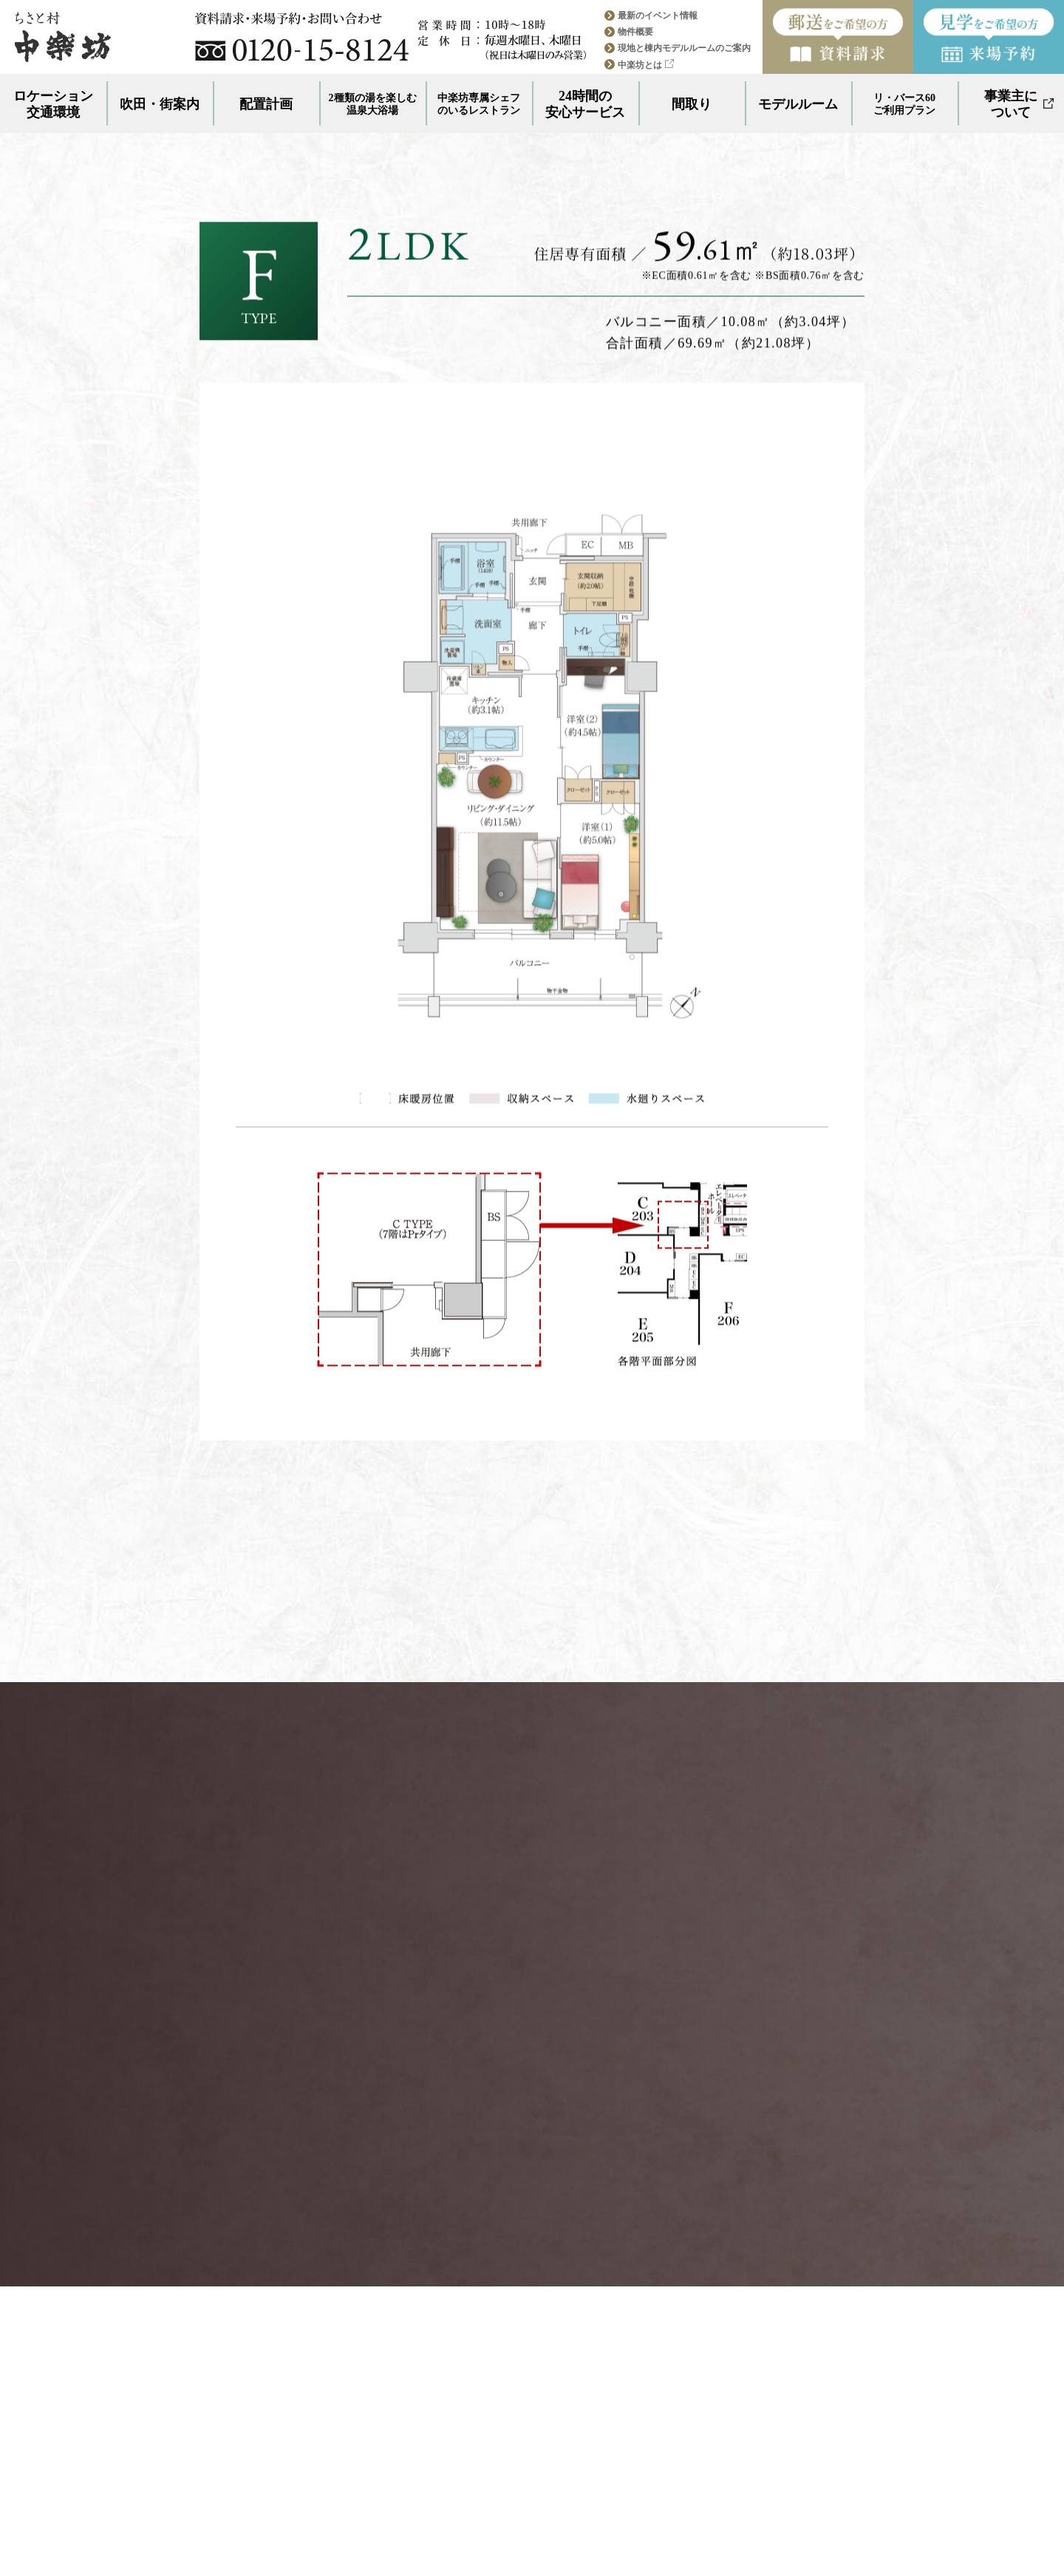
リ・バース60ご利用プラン (904, 104)
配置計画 (266, 104)
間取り (692, 104)
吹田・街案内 (160, 104)
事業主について (1019, 104)
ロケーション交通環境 (53, 104)
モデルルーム (798, 104)
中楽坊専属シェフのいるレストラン (478, 104)
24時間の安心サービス (585, 104)
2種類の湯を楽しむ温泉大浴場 (373, 104)
